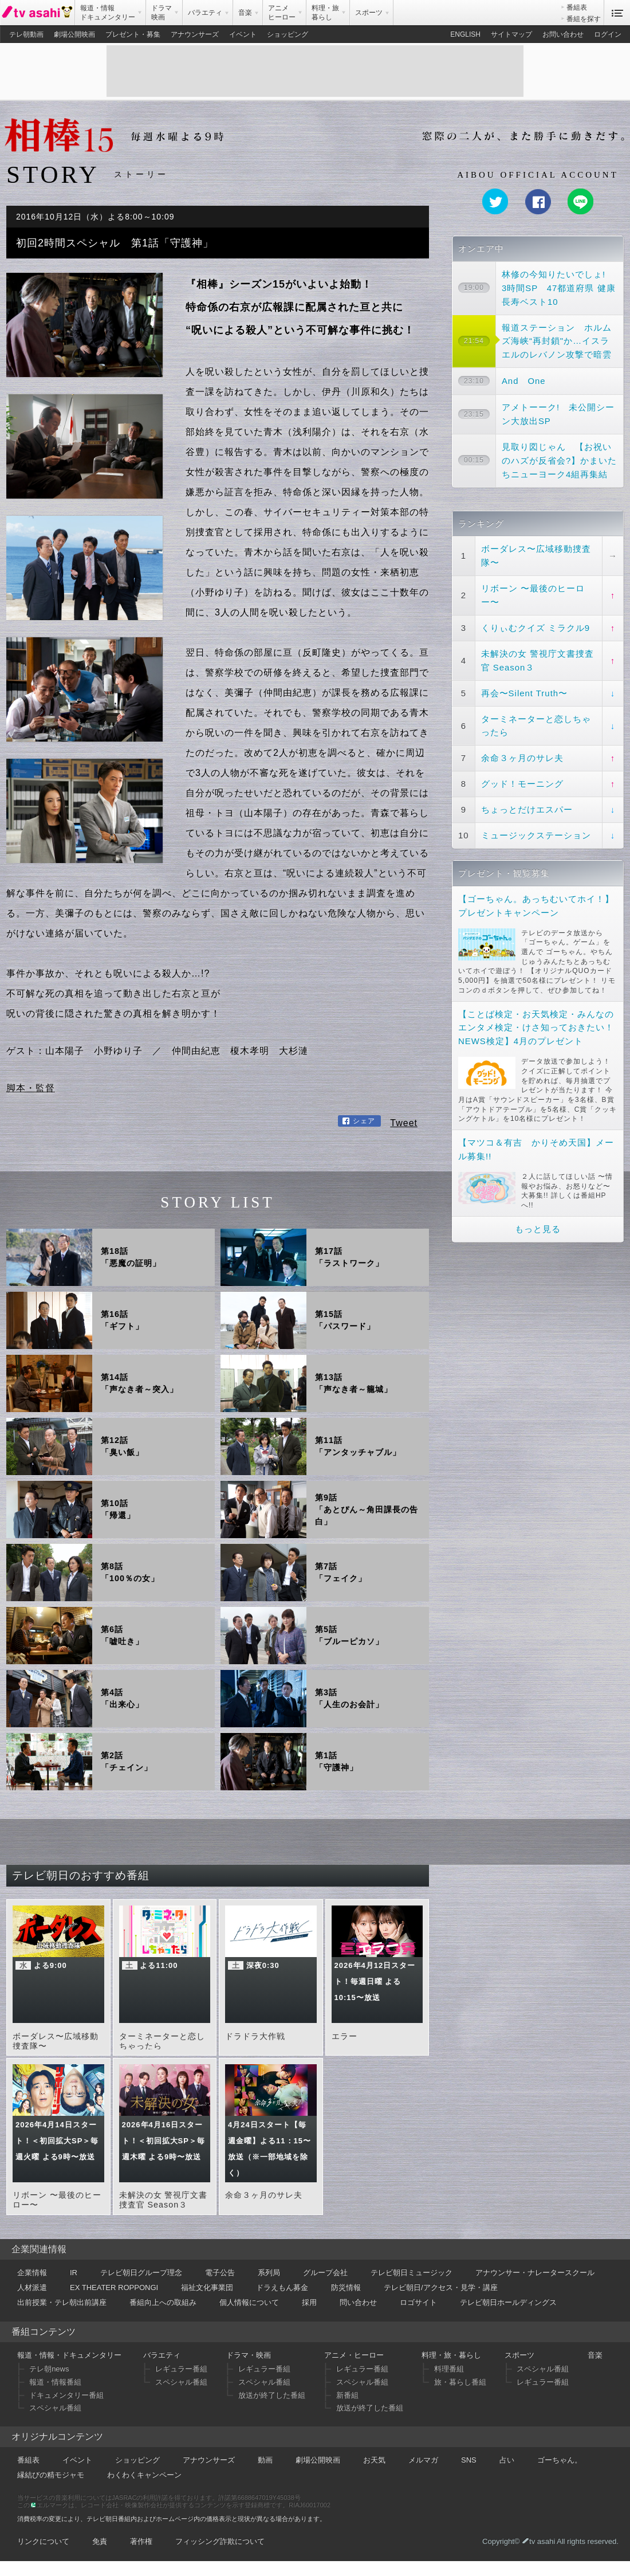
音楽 (595, 2355)
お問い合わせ (563, 34)
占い (506, 2460)
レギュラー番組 (181, 2369)
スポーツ (519, 2355)
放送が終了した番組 (271, 2395)
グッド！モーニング (522, 784)
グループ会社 (325, 2272)
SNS (469, 2460)
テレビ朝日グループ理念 (141, 2272)
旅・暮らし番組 (460, 2382)
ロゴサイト (418, 2302)
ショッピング (287, 34)
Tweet (404, 1123)
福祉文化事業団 (207, 2287)
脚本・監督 (30, 1088)
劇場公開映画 (74, 34)
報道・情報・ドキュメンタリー (69, 2355)
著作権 (141, 2541)
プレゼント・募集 (132, 34)
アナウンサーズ (195, 34)
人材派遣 (32, 2287)
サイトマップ (511, 34)
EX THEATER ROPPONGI (114, 2287)
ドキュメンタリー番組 (66, 2395)
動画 (265, 2460)
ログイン (607, 34)
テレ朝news (49, 2369)
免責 (99, 2541)
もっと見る (538, 1229)
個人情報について (249, 2302)
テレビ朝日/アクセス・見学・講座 (441, 2287)
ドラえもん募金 (282, 2287)
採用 (309, 2302)
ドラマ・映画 (248, 2355)
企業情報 (32, 2272)
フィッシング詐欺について (220, 2541)
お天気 (374, 2460)
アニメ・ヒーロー (354, 2355)
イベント (243, 34)
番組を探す (583, 19)
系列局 (269, 2272)
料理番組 (449, 2369)
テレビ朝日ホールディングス (508, 2302)
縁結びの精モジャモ (50, 2475)
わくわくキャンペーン (144, 2475)
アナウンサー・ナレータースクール (534, 2272)
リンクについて (43, 2541)
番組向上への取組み (162, 2302)
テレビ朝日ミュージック (411, 2272)
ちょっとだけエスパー (527, 809)
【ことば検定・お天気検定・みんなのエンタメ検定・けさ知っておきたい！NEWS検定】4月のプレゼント (536, 1027)
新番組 (347, 2395)
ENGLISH (465, 34)
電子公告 (220, 2272)
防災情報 (346, 2287)
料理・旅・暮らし (451, 2355)
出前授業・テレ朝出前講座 (62, 2302)
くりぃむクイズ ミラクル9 (535, 628)
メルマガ (423, 2460)
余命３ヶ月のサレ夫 (522, 758)
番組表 (576, 7)
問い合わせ (358, 2302)
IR (73, 2272)
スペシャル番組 (55, 2408)
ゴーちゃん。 (559, 2460)
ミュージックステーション (536, 835)
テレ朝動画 (26, 34)
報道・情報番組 (55, 2382)
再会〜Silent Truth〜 (524, 693)
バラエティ (161, 2355)
